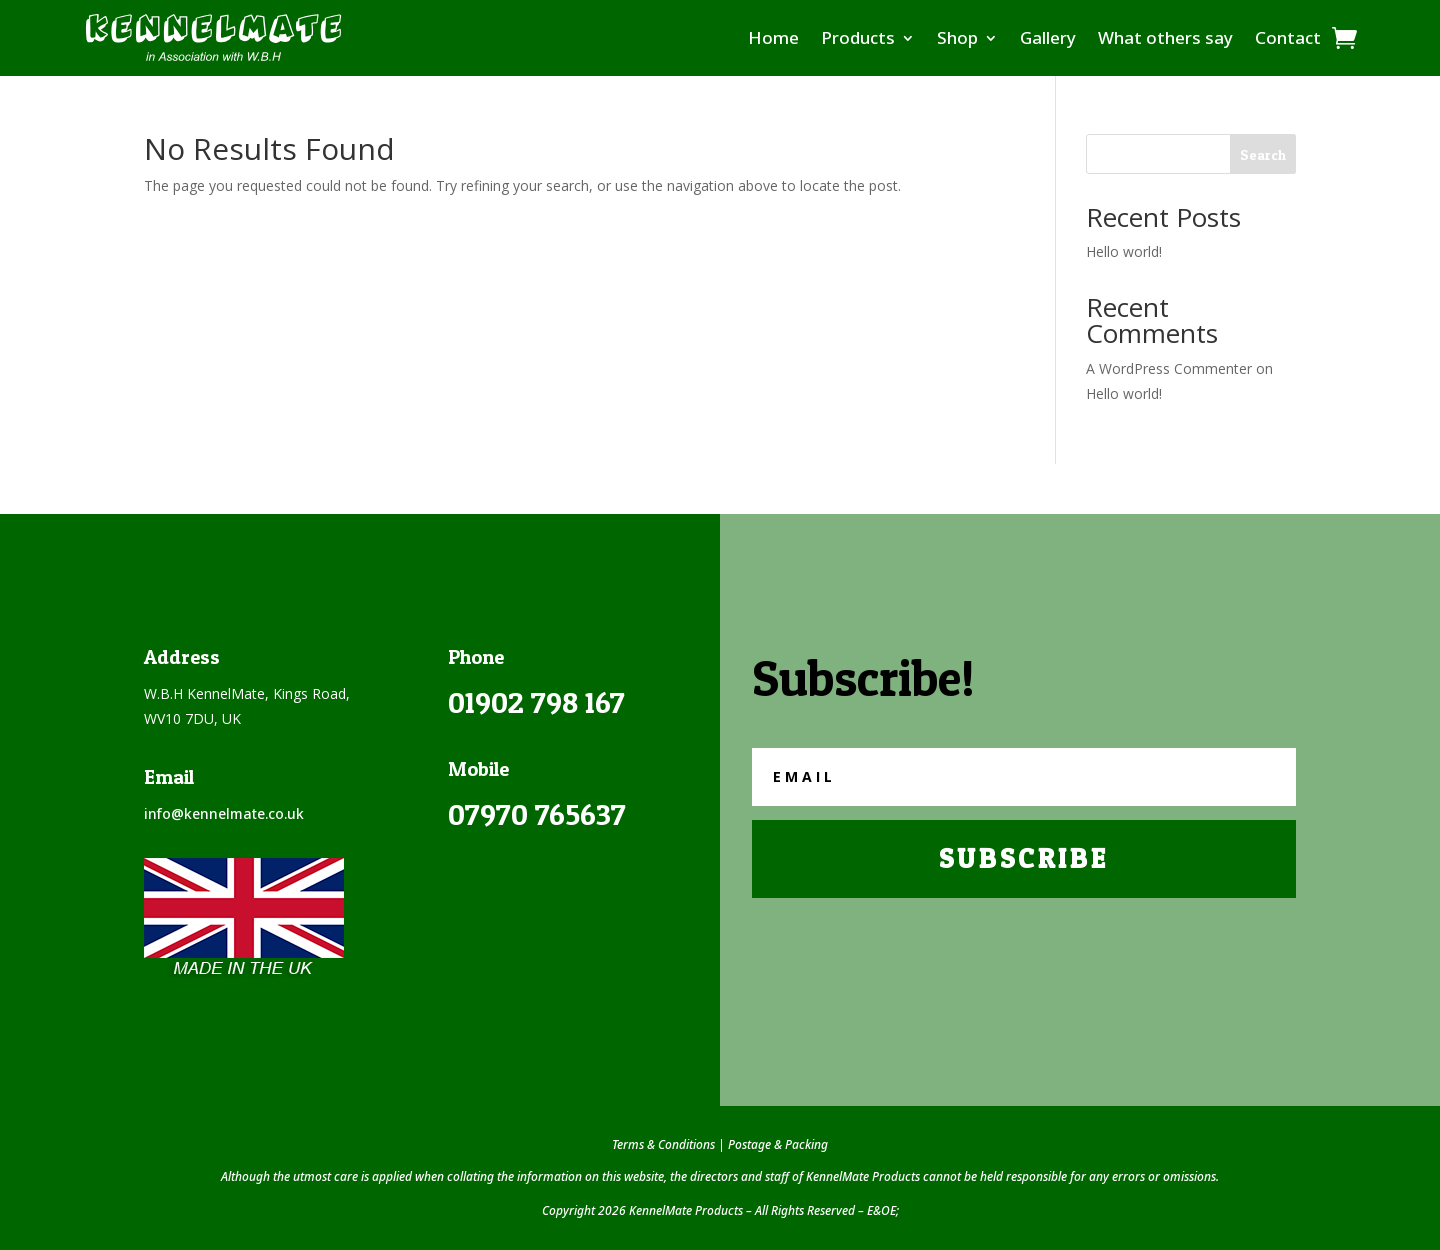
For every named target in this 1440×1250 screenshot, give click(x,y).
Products (858, 37)
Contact (1288, 37)
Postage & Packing (778, 1144)
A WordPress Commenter (1169, 368)
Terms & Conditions (663, 1144)
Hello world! (1124, 251)
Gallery (1048, 37)
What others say (1165, 37)
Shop (957, 37)
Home (773, 37)
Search (1263, 154)
